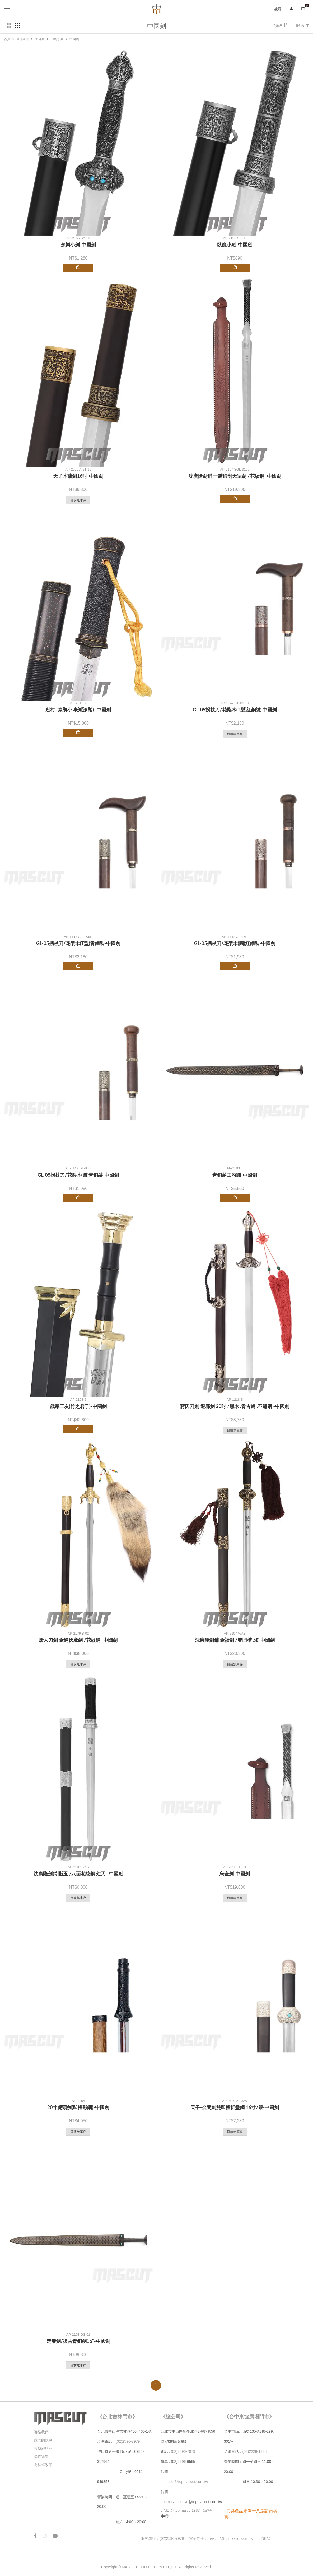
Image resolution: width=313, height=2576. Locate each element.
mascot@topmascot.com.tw (185, 2482)
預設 (281, 25)
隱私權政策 (43, 2465)
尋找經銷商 (43, 2448)
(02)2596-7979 (128, 2441)
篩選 (302, 25)
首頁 (7, 39)
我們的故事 (43, 2440)
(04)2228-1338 (254, 2451)
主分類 (40, 39)
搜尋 (278, 9)
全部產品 (22, 39)
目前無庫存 (78, 500)
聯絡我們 (41, 2432)
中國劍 (74, 39)
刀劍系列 (57, 39)
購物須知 (41, 2456)
